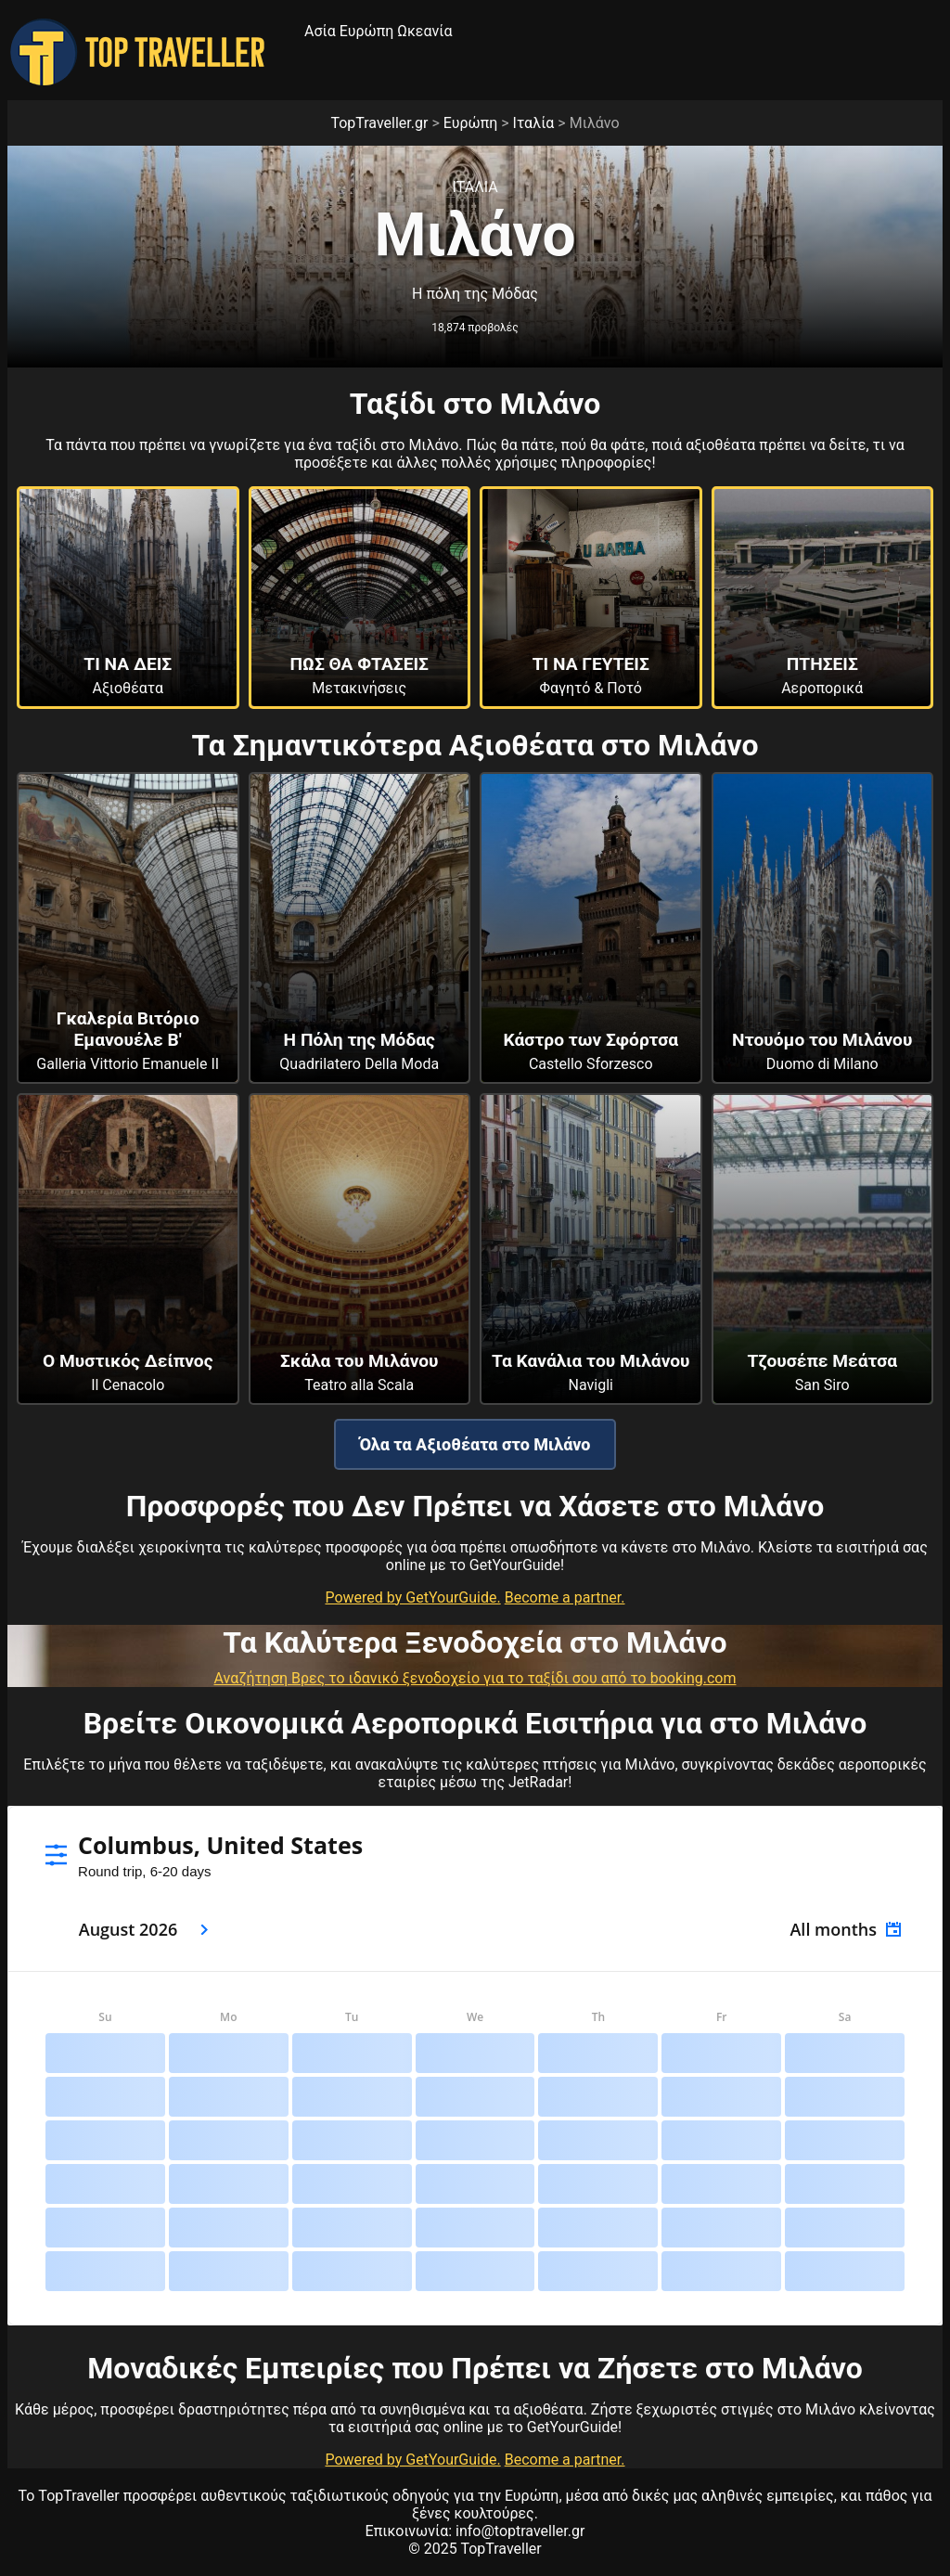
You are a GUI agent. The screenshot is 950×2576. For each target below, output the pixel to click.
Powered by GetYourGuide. (412, 1597)
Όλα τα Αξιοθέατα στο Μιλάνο (474, 1444)
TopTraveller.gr (379, 123)
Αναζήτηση (253, 1678)
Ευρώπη (367, 31)
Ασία (320, 31)
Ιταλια (474, 187)
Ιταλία (534, 123)
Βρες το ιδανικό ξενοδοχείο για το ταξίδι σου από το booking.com (513, 1678)
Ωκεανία (424, 31)
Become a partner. (565, 1597)
